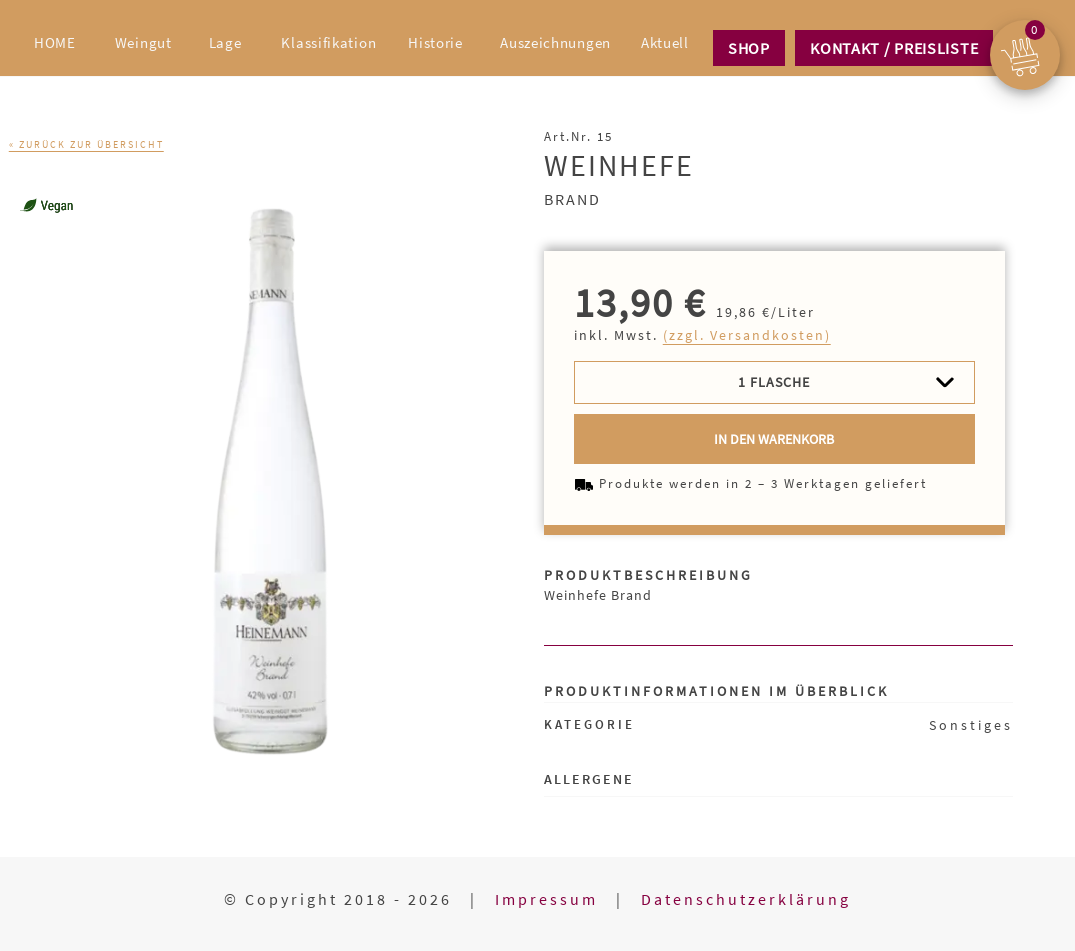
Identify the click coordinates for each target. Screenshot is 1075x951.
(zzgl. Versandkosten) (747, 335)
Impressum (546, 899)
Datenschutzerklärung (746, 899)
